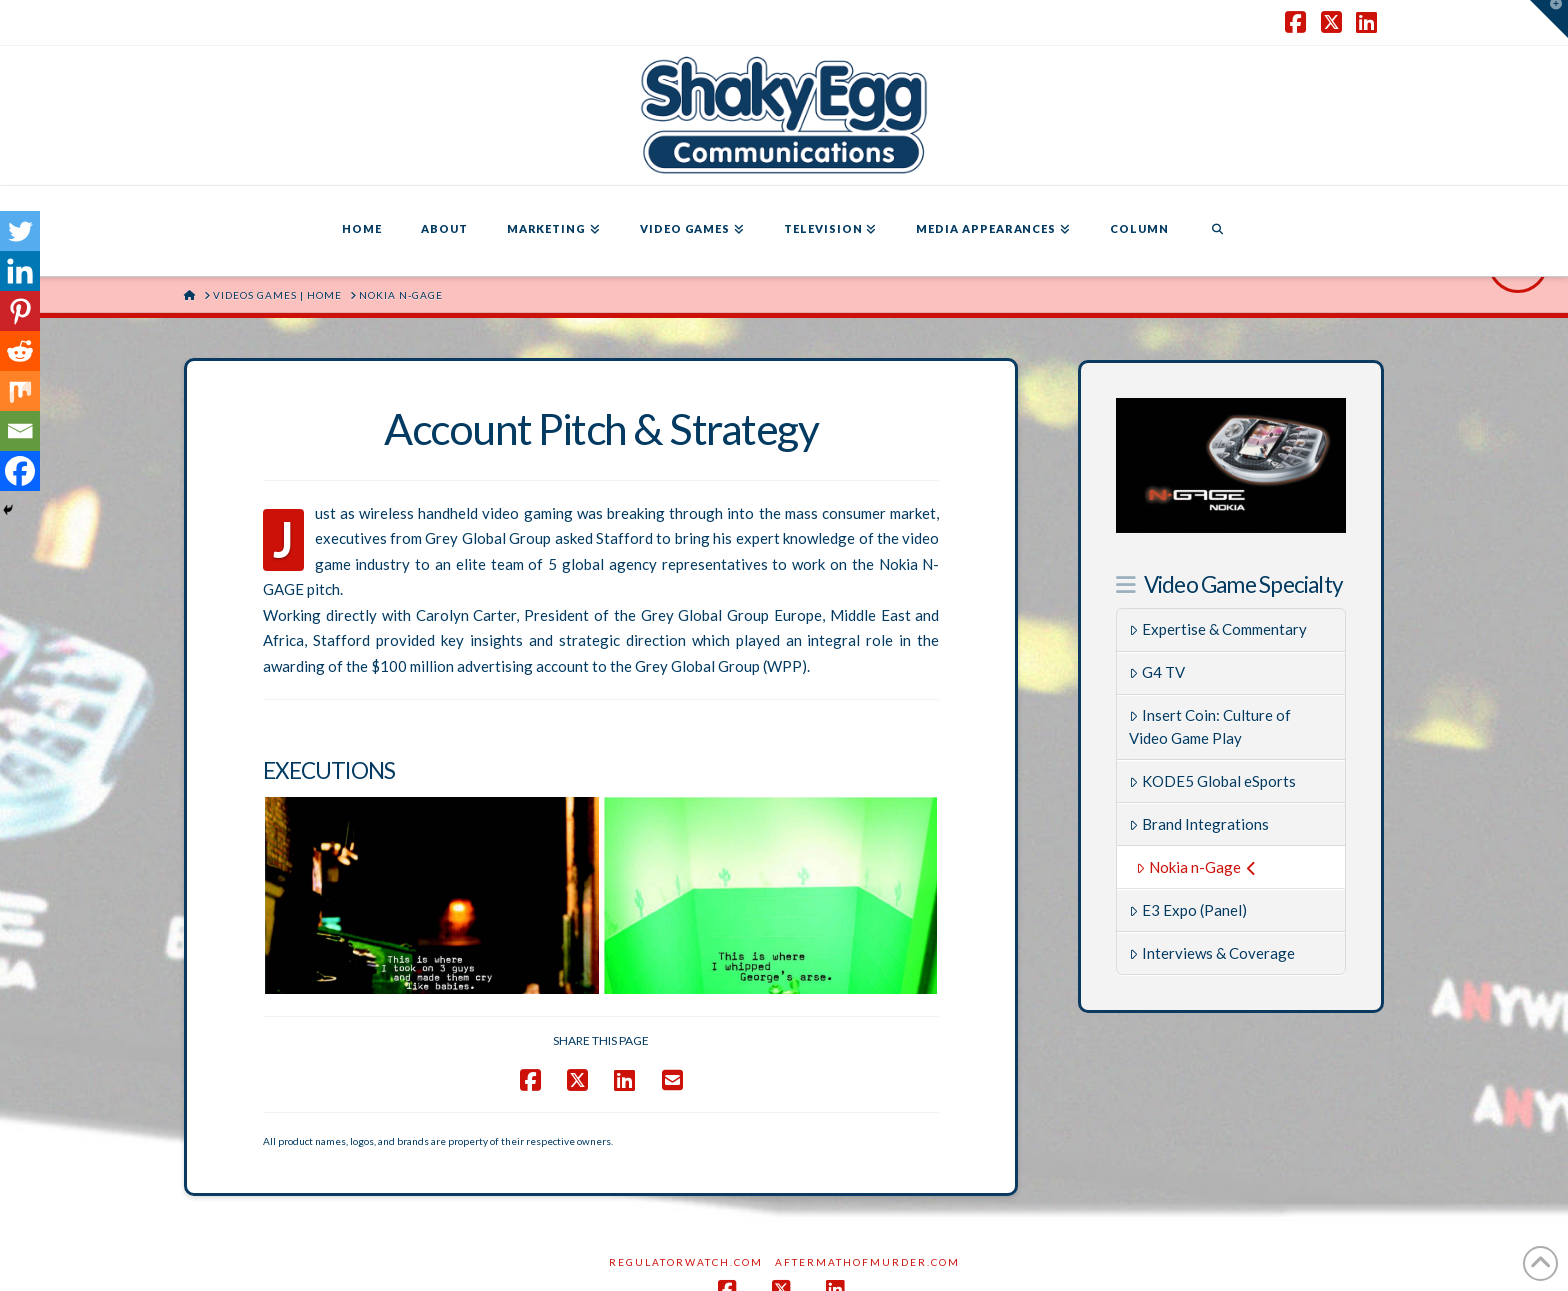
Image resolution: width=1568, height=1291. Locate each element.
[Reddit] (20, 351)
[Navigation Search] (1217, 231)
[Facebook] (20, 471)
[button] (1549, 19)
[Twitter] (20, 231)
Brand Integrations (1199, 824)
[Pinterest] (20, 311)
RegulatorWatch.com (686, 1161)
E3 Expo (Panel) (1188, 910)
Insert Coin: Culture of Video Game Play (1210, 726)
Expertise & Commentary (1218, 629)
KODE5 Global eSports (1212, 781)
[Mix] (20, 391)
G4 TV (1157, 672)
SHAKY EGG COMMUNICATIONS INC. (852, 1261)
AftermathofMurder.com (867, 1161)
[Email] (20, 431)
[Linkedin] (20, 271)
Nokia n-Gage (1196, 867)
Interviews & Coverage (1212, 953)
